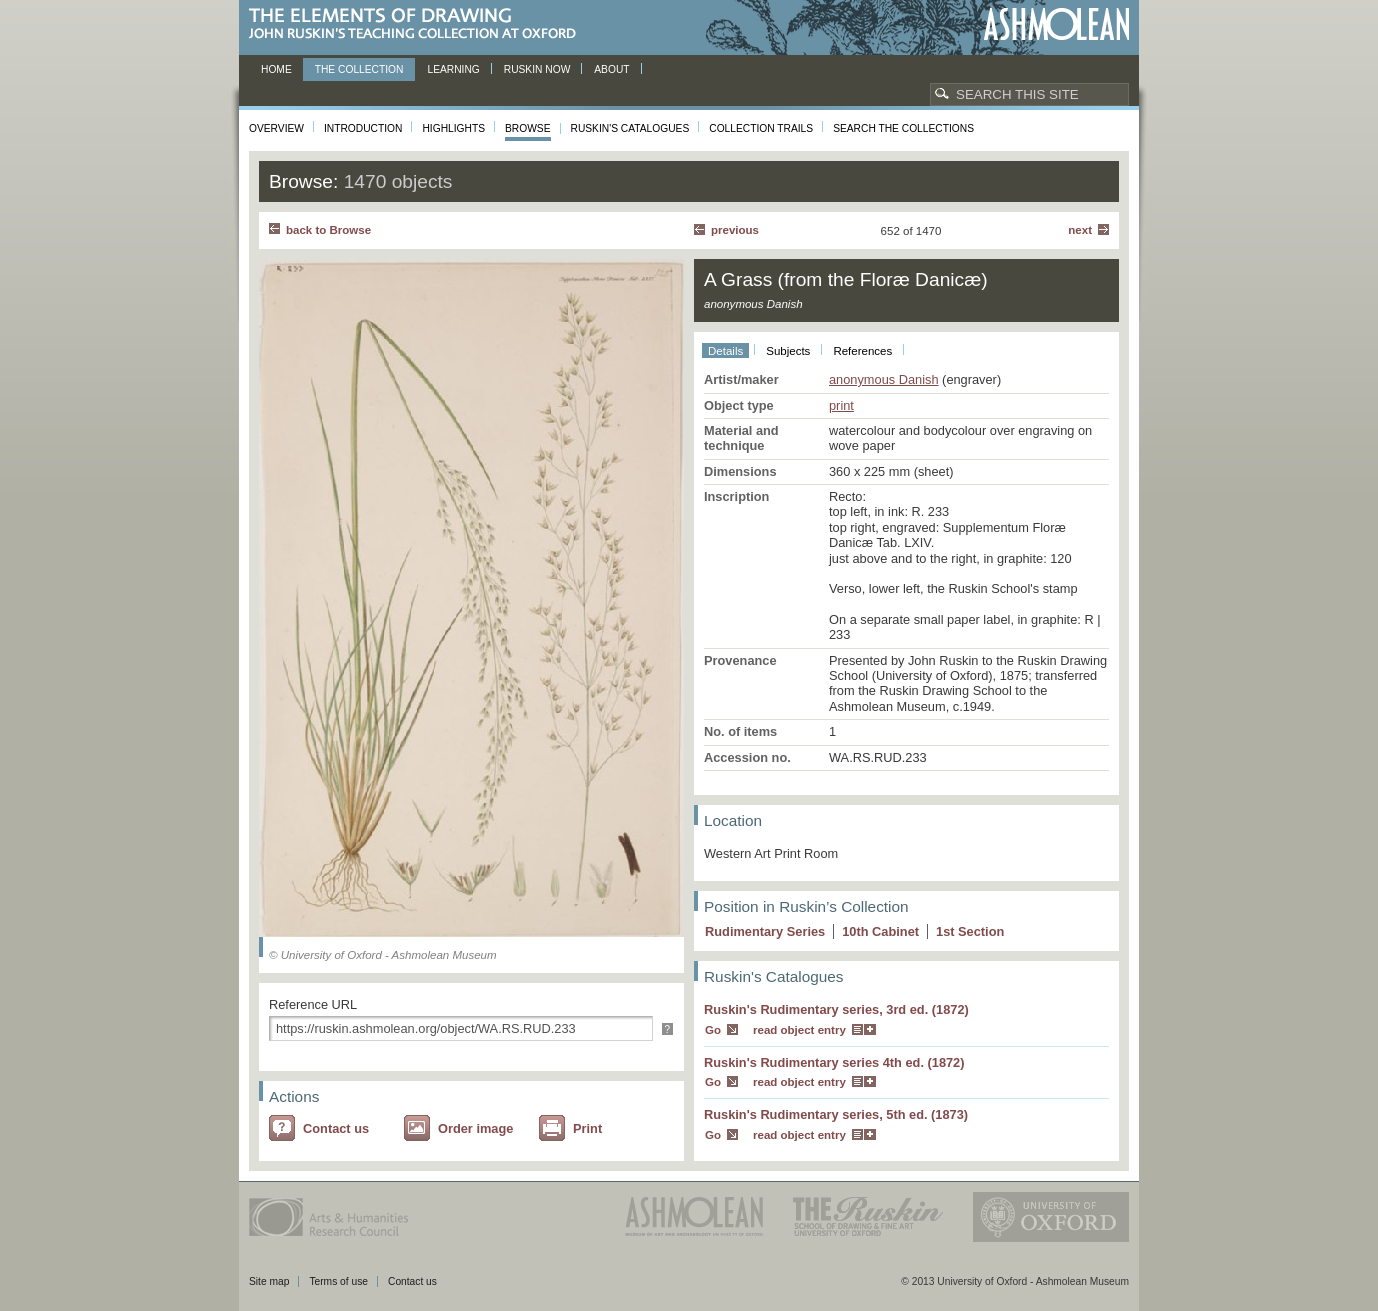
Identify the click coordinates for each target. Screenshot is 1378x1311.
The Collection (359, 69)
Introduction (363, 128)
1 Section (970, 931)
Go (713, 1030)
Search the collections (903, 128)
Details (725, 351)
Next (1080, 230)
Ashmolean (1056, 24)
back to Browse (328, 230)
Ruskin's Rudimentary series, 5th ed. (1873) (836, 1114)
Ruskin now (537, 69)
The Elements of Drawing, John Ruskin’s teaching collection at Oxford (418, 24)
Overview (276, 128)
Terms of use (338, 1281)
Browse (528, 128)
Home (276, 69)
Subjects (788, 351)
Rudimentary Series (765, 931)
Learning (453, 69)
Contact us (336, 1128)
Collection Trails (761, 128)
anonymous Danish (884, 379)
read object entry (799, 1030)
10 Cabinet (880, 931)
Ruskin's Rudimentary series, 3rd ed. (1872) (836, 1009)
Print (587, 1128)
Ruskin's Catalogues (630, 128)
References (862, 351)
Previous (735, 230)
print (841, 405)
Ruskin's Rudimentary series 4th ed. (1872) (834, 1062)
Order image (475, 1128)
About (611, 69)
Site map (269, 1281)
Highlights (453, 128)
